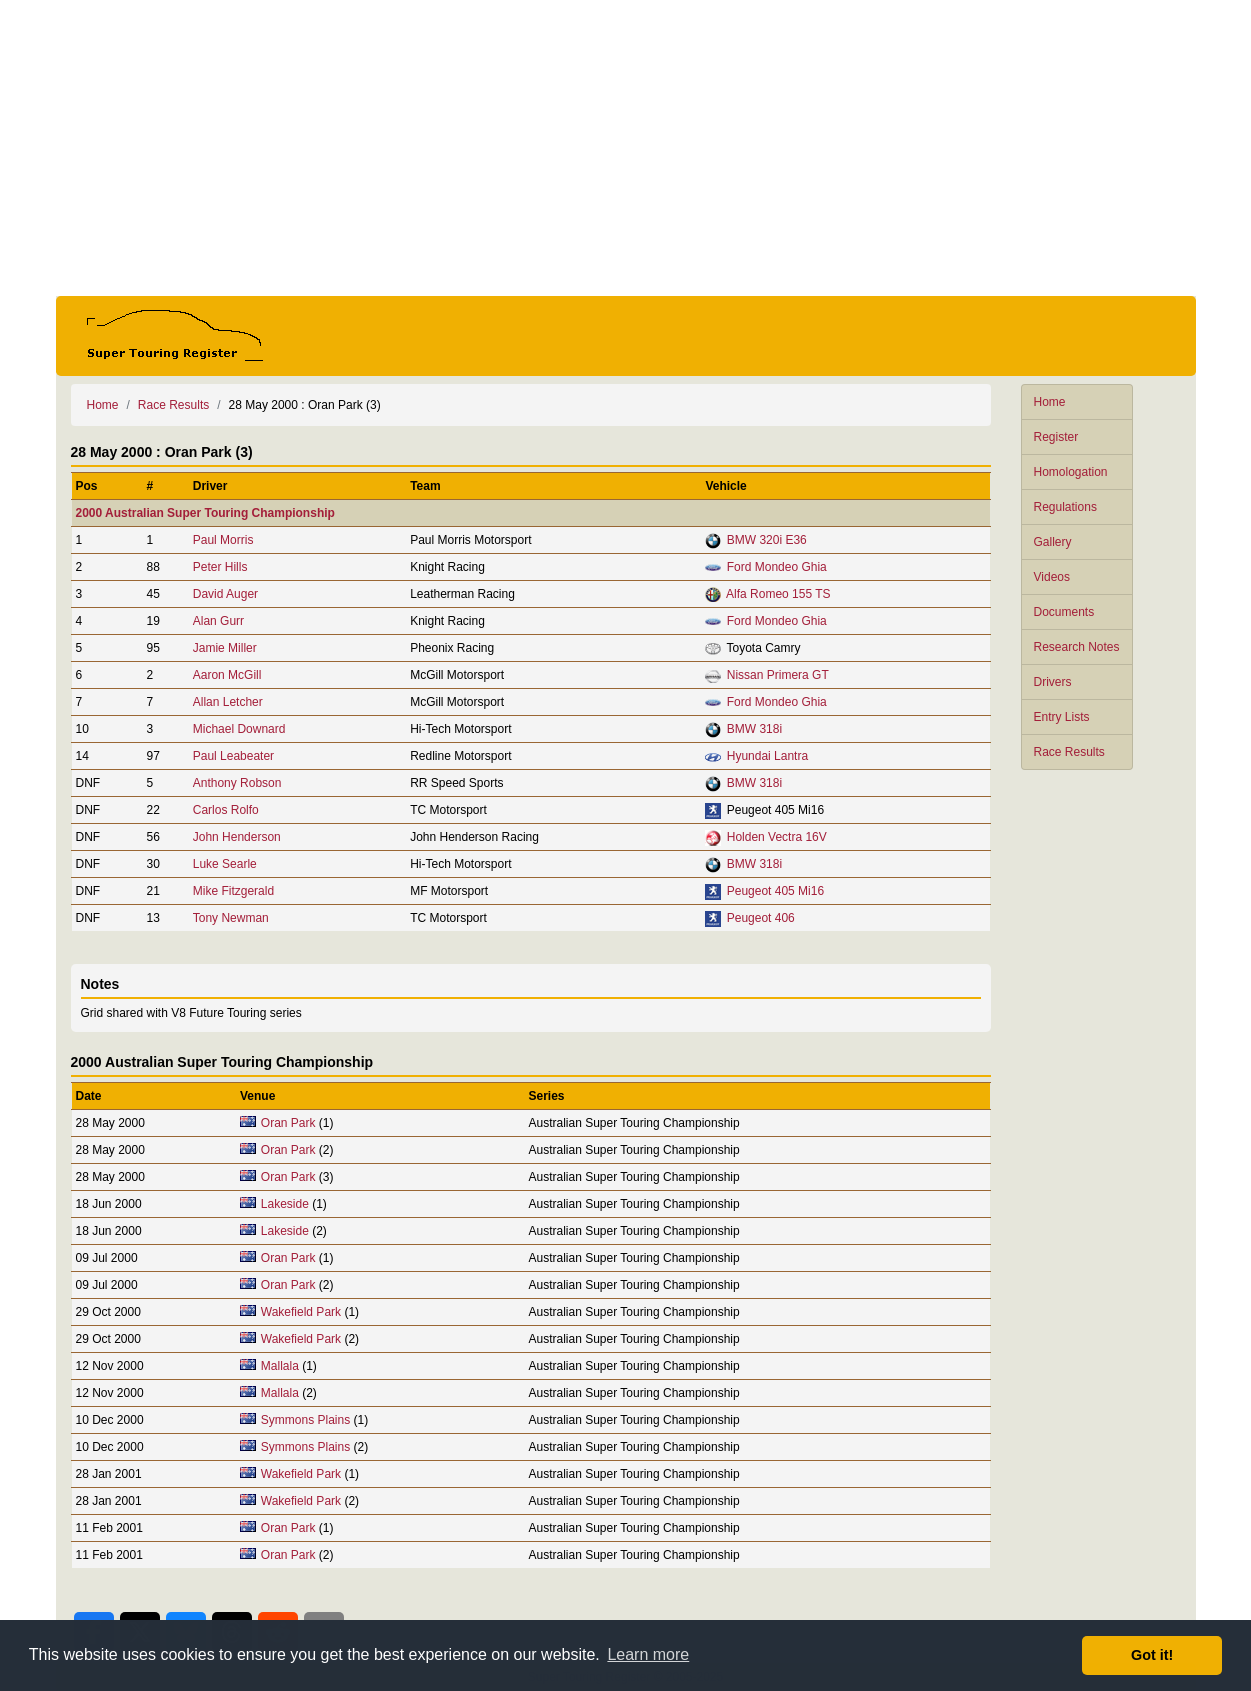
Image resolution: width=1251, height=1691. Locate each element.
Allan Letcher (228, 702)
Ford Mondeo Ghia (777, 567)
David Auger (225, 594)
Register (1056, 437)
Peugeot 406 (761, 918)
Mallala (280, 1366)
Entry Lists (1062, 717)
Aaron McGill (227, 675)
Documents (1064, 612)
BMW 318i (754, 729)
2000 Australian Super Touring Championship (205, 513)
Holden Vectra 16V (777, 837)
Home (1050, 402)
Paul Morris (223, 540)
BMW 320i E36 (767, 540)
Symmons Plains (305, 1420)
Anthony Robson (237, 783)
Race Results (1069, 752)
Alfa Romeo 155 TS (778, 594)
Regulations (1065, 507)
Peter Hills (220, 567)
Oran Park (288, 1123)
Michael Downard (239, 729)
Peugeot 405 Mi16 (775, 891)
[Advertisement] (626, 148)
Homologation (1071, 472)
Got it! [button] (1152, 1655)
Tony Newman (231, 918)
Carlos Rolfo (226, 810)
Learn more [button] (648, 1654)
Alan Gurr (218, 621)
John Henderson (237, 837)
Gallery (1053, 542)
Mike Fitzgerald (233, 891)
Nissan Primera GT (778, 675)
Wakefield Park (301, 1312)
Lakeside (285, 1204)
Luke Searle (225, 864)
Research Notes (1077, 647)
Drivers (1053, 682)
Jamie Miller (225, 648)
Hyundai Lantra (767, 756)
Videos (1052, 577)
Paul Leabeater (233, 756)
